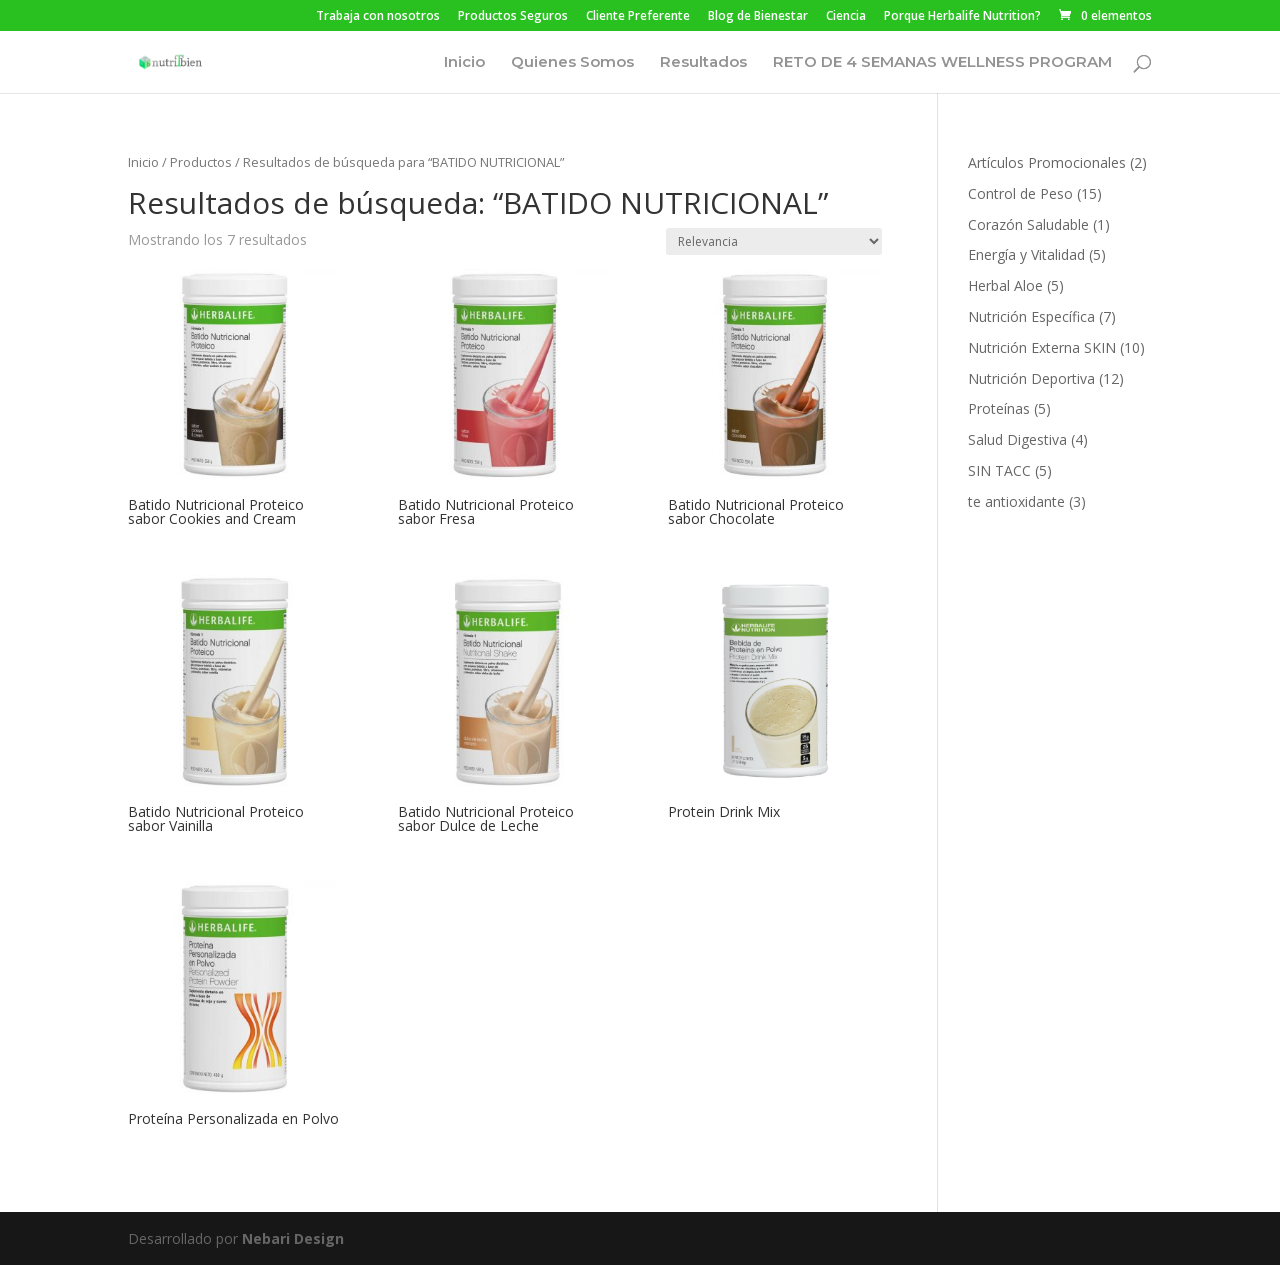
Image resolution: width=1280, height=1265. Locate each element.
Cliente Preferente (638, 17)
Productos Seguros (513, 17)
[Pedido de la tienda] (774, 241)
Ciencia (846, 17)
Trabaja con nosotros (378, 17)
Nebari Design (293, 1238)
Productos (201, 162)
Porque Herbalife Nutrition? (962, 17)
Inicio (464, 63)
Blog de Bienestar (758, 17)
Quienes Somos (572, 63)
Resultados (703, 63)
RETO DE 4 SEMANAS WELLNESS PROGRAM (942, 63)
